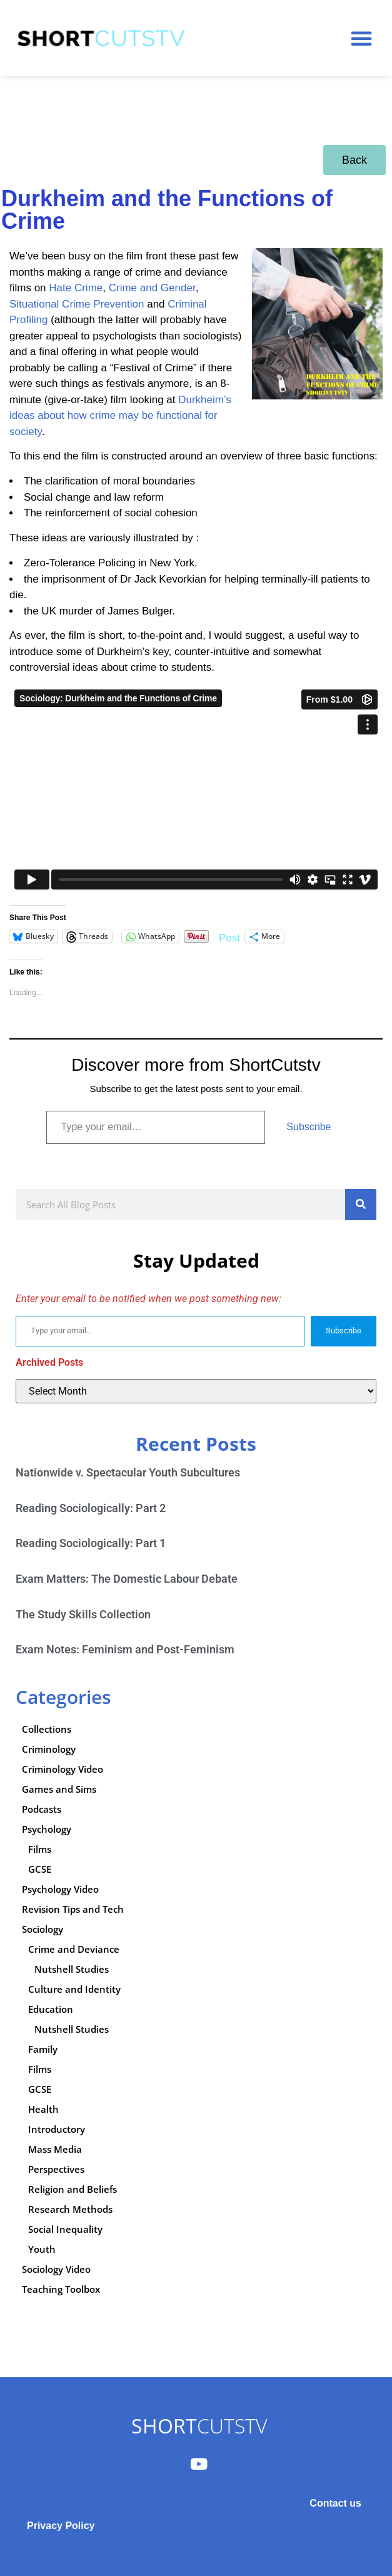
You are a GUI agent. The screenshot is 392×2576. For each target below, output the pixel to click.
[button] (361, 38)
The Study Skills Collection (83, 1614)
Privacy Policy (61, 2525)
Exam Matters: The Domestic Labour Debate (127, 1578)
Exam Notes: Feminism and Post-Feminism (125, 1649)
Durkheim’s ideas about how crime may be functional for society (120, 416)
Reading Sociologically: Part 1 (91, 1543)
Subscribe (308, 1126)
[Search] (360, 1204)
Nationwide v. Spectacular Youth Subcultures (128, 1472)
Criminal (187, 304)
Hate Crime (76, 288)
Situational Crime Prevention (76, 304)
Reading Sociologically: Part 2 (91, 1508)
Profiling (28, 320)
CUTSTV (199, 2425)
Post (229, 936)
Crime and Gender (152, 288)
